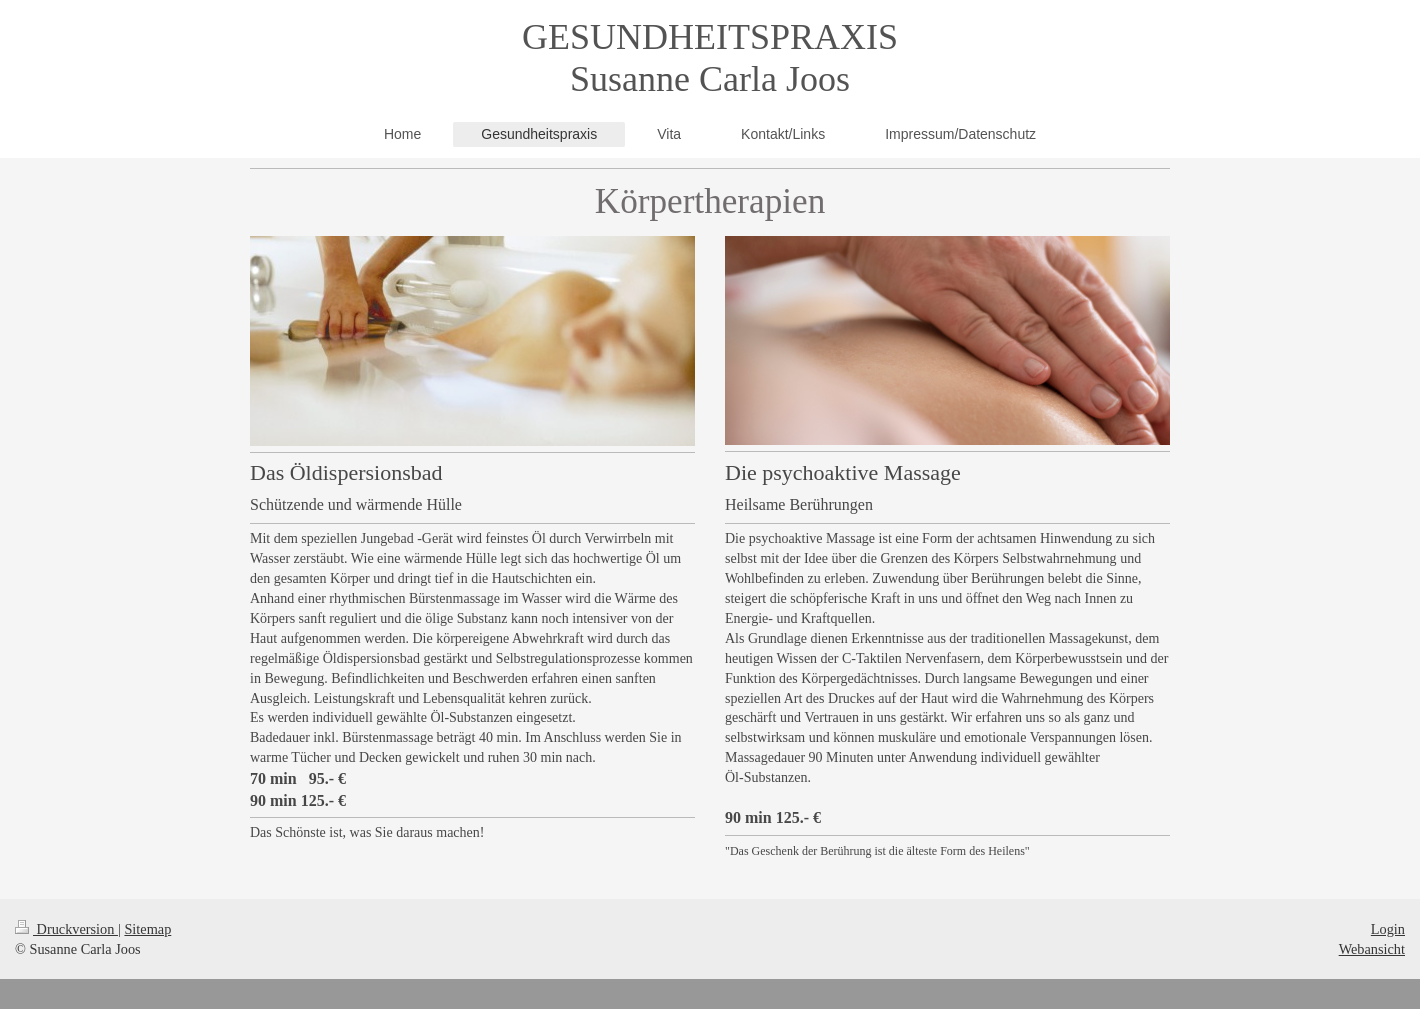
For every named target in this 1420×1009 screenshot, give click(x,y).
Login (1388, 929)
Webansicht (1372, 949)
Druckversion (66, 929)
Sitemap (147, 929)
